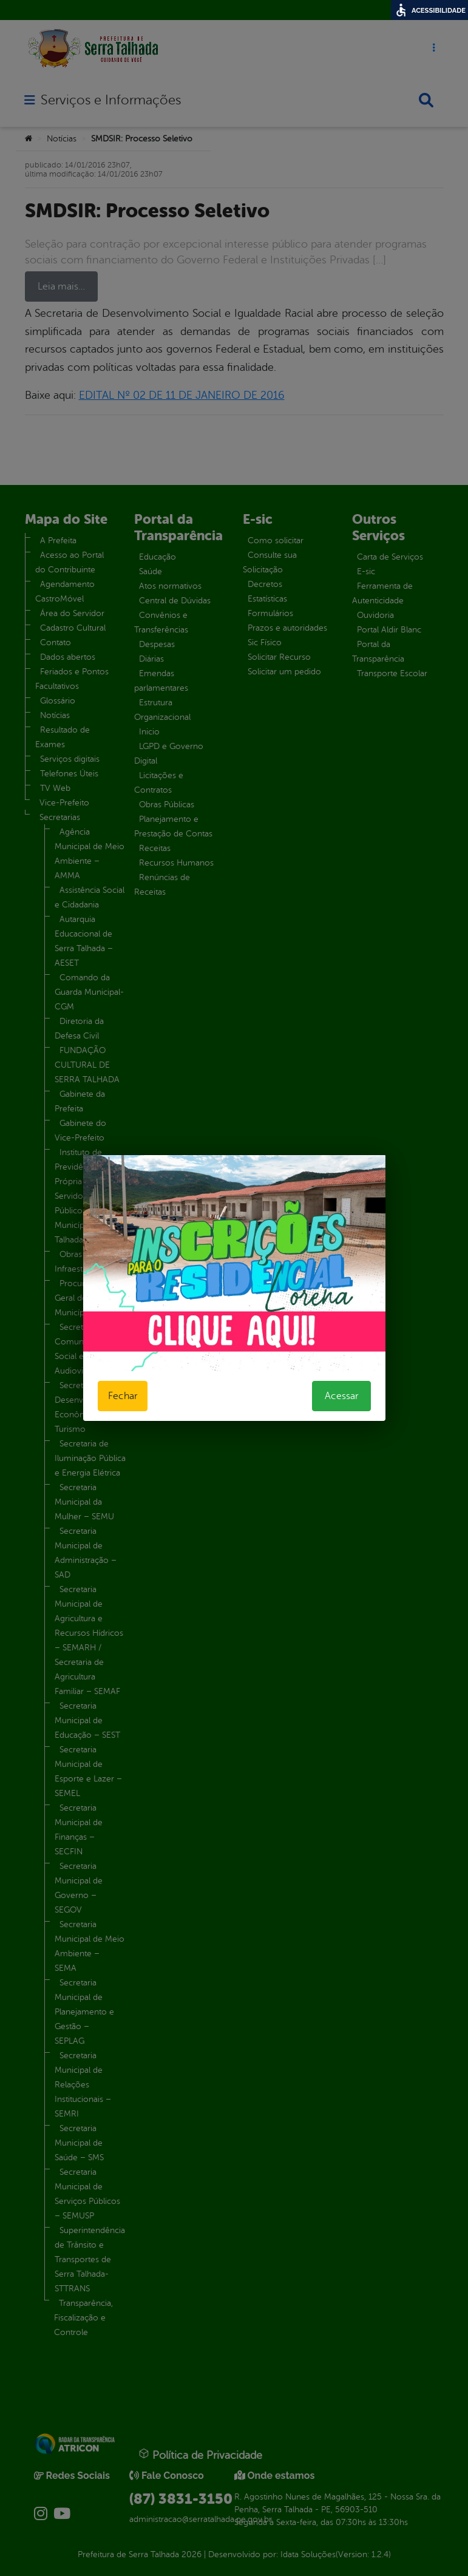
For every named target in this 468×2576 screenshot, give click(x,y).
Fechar (122, 1396)
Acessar (341, 1396)
